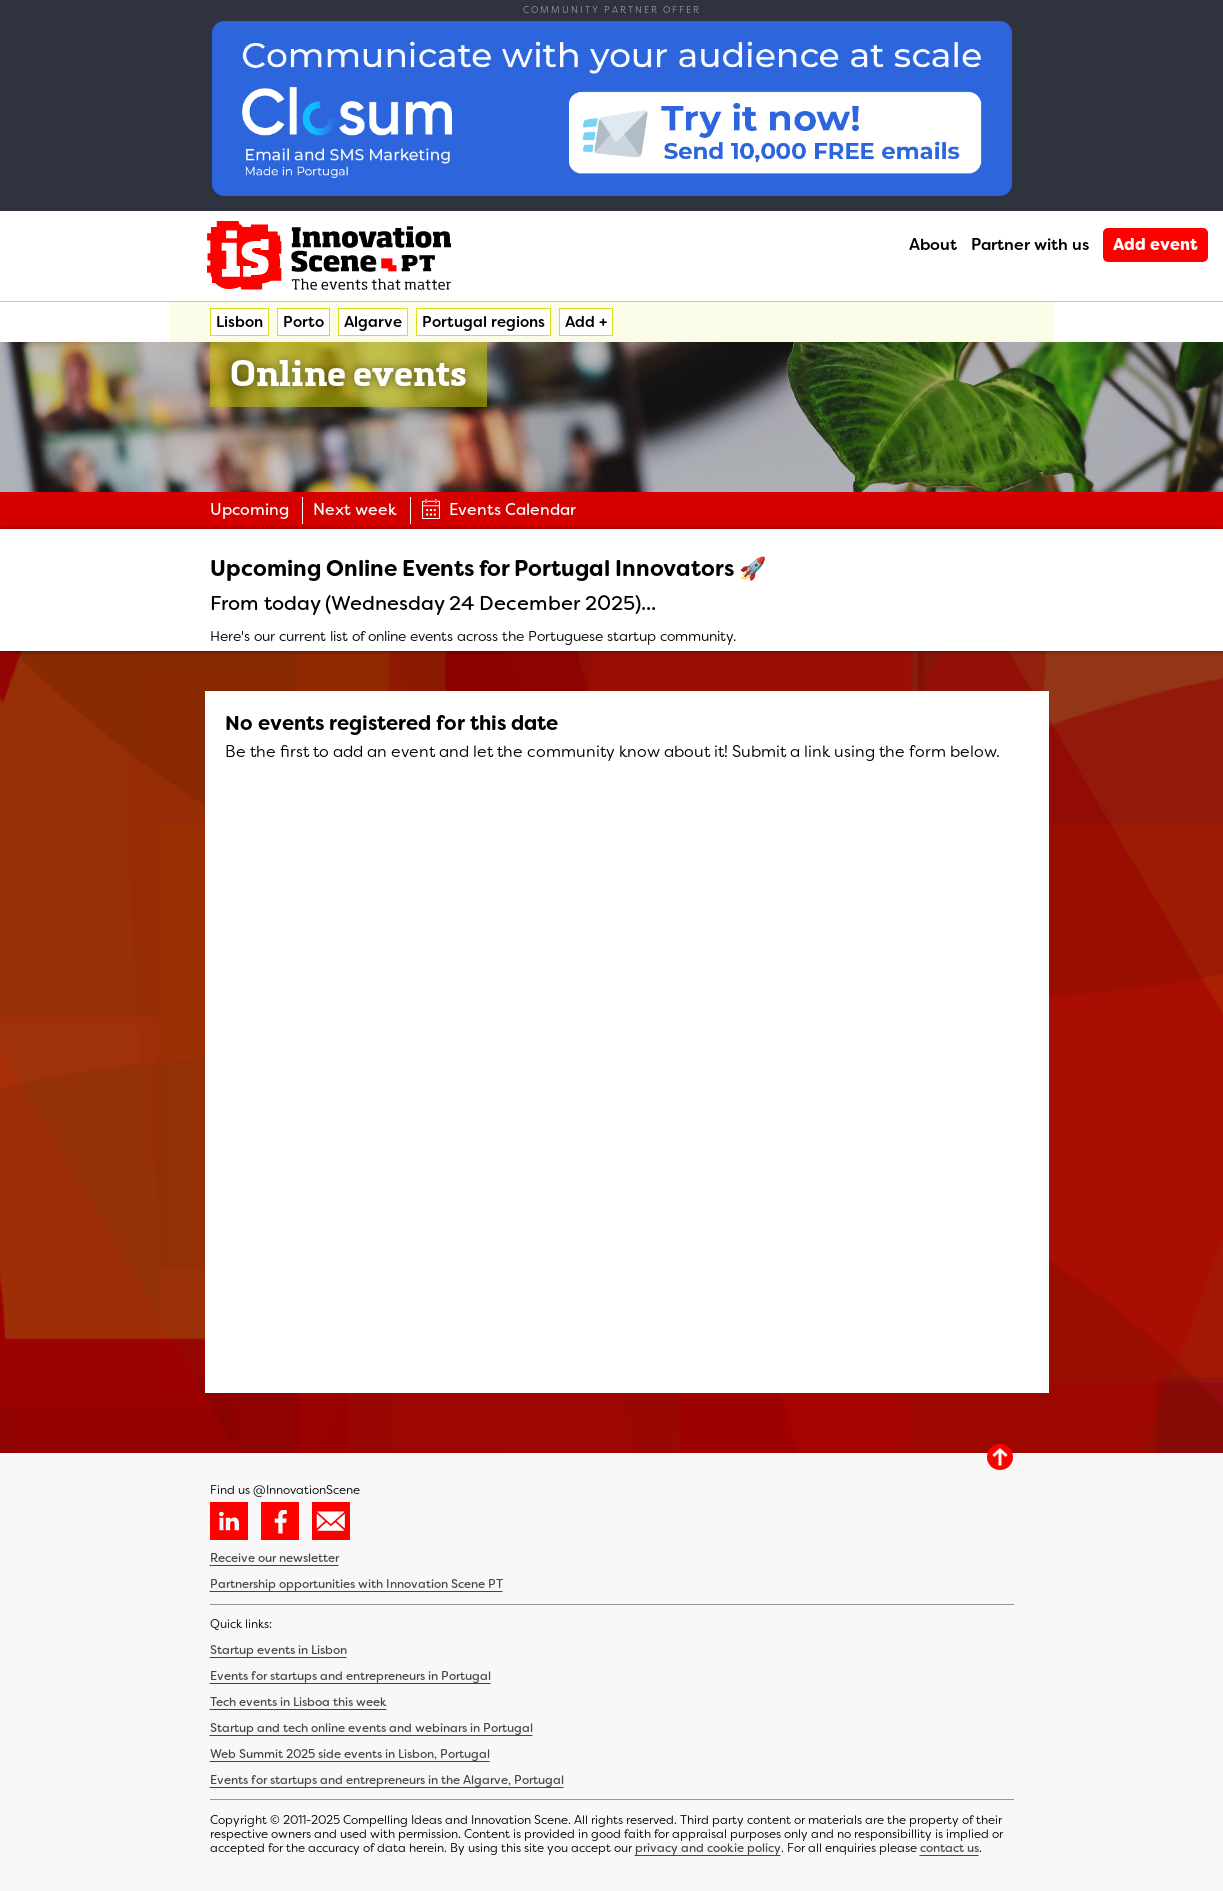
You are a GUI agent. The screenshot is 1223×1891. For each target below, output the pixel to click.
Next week (355, 509)
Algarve (373, 322)
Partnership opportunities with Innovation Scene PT (356, 1584)
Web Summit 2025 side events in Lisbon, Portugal (350, 1754)
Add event (1155, 244)
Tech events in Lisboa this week (298, 1702)
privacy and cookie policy (708, 1848)
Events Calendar (498, 509)
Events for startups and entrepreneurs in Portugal (350, 1676)
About (933, 244)
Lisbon (239, 322)
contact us (949, 1848)
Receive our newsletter (274, 1558)
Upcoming (249, 509)
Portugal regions (483, 322)
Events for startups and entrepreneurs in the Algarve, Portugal (387, 1780)
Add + (586, 322)
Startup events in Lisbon (278, 1650)
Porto (303, 322)
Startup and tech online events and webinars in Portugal (371, 1728)
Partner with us (1030, 244)
